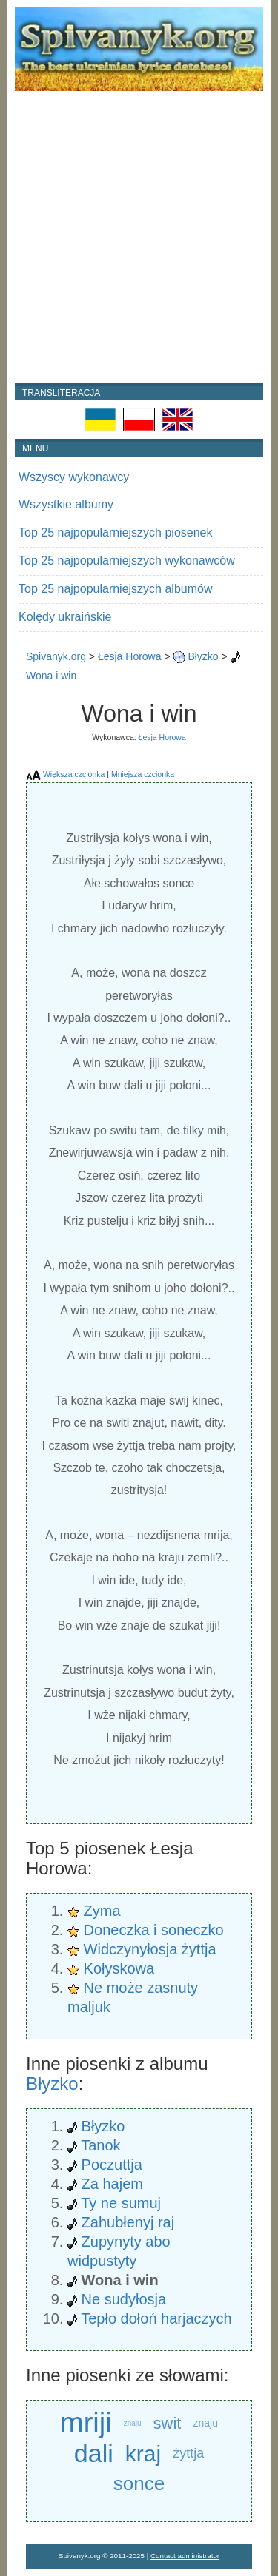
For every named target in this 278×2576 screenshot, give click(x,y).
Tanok (100, 2145)
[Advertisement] (139, 237)
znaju (133, 2423)
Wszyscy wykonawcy (74, 477)
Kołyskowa (119, 1968)
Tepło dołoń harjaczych (156, 2318)
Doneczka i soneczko (154, 1930)
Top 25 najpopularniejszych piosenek (116, 532)
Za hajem (112, 2184)
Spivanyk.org (56, 656)
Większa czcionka (74, 774)
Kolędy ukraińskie (65, 617)
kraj (143, 2453)
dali (93, 2453)
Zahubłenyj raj (128, 2222)
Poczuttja (112, 2164)
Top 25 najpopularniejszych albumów (116, 588)
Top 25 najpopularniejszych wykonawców (127, 560)
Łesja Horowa (130, 656)
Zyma (102, 1911)
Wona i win (51, 676)
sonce (139, 2483)
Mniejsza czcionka (142, 774)
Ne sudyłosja (124, 2299)
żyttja (188, 2453)
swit (167, 2423)
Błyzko (203, 656)
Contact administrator (184, 2556)
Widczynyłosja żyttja (150, 1949)
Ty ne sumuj (121, 2203)
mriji (86, 2423)
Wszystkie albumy (66, 504)
